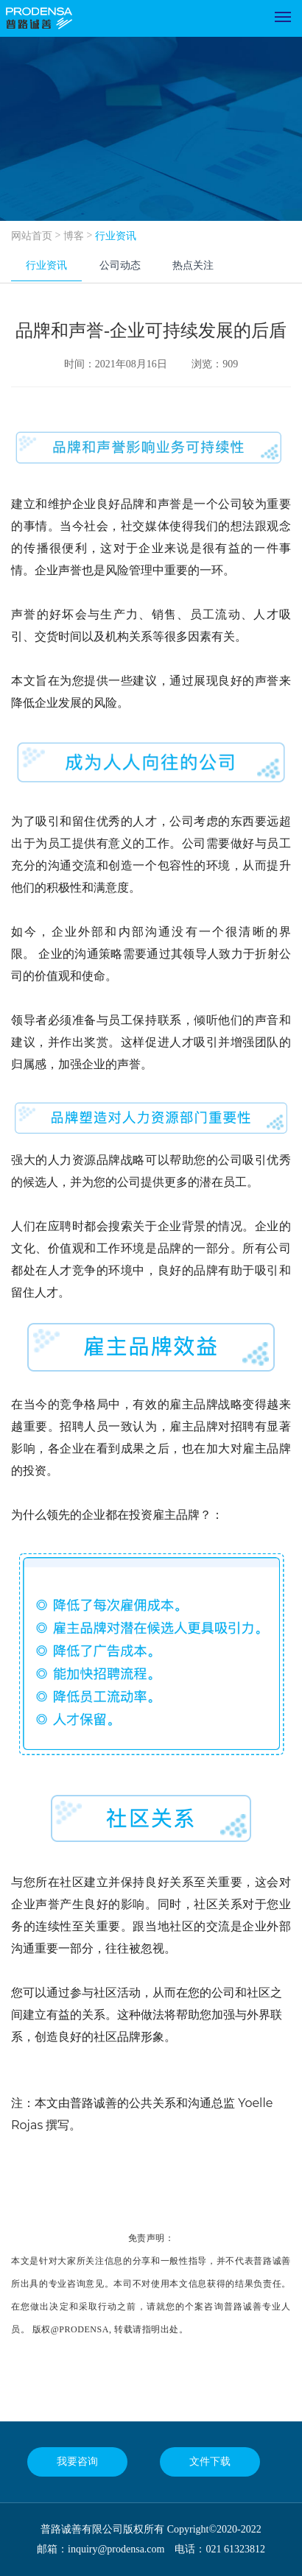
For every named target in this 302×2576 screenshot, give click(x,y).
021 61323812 (235, 2549)
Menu (285, 12)
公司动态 (120, 265)
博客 (73, 235)
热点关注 (193, 265)
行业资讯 (115, 235)
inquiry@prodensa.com (116, 2549)
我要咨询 (77, 2461)
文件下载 (210, 2461)
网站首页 (31, 235)
